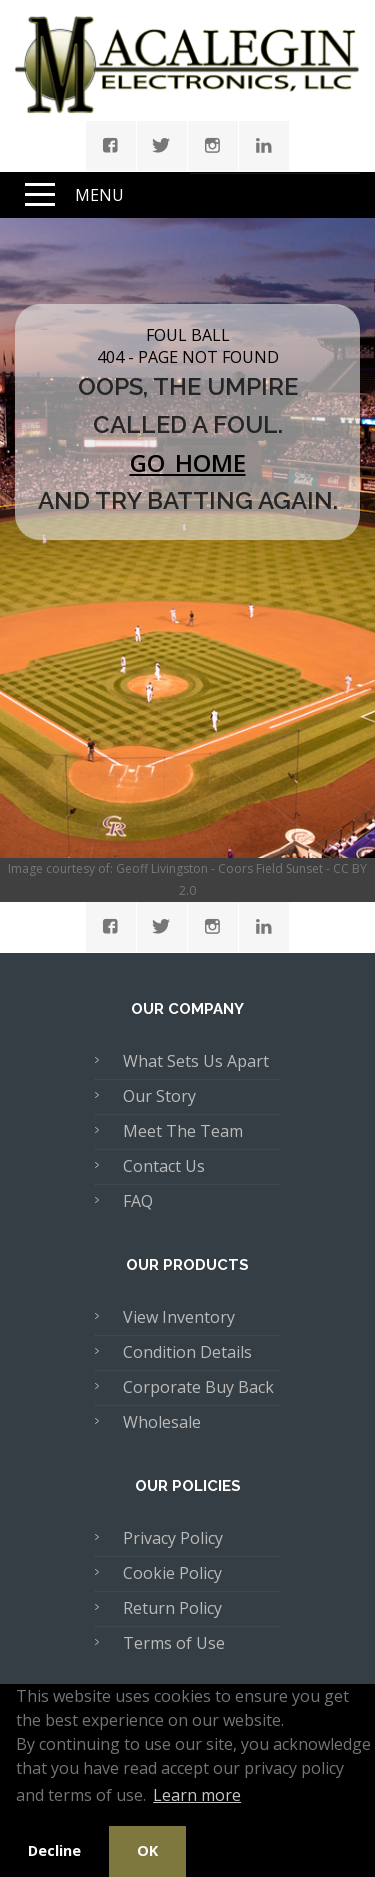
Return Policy (172, 1608)
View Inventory (179, 1317)
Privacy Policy (173, 1538)
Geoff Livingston (162, 868)
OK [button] (147, 1850)
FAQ (138, 1201)
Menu (99, 195)
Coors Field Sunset (270, 868)
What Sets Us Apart (196, 1061)
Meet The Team (183, 1131)
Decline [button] (54, 1850)
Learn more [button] (197, 1795)
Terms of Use (174, 1643)
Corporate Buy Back (198, 1387)
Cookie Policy (172, 1573)
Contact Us (164, 1166)
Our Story (159, 1096)
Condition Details (187, 1352)
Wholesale (162, 1422)
